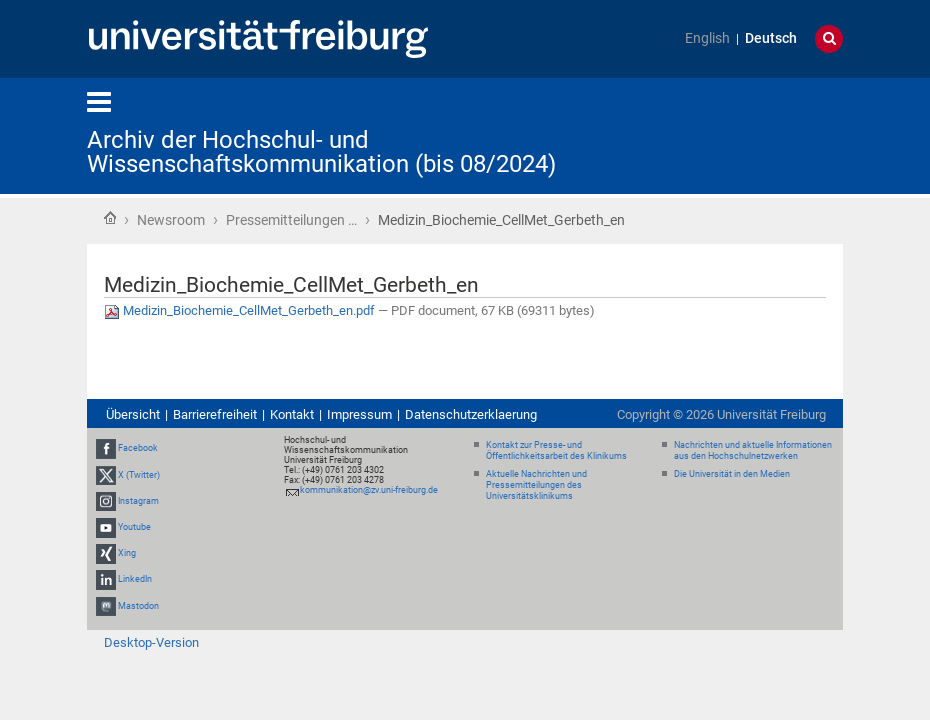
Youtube (134, 527)
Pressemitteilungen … (291, 220)
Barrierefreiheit (215, 414)
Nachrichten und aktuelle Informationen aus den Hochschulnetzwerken (753, 450)
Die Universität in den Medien (732, 474)
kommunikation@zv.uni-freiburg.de (369, 490)
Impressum (359, 414)
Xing (127, 553)
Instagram (138, 501)
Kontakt (292, 414)
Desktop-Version (151, 642)
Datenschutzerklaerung (471, 414)
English (707, 38)
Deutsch (771, 38)
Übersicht (133, 414)
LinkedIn (135, 580)
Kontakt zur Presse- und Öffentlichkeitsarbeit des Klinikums (556, 450)
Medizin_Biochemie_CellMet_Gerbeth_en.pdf (241, 310)
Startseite (110, 218)
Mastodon (138, 606)
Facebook (138, 449)
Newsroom (171, 220)
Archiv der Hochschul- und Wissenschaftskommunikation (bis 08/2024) (321, 152)
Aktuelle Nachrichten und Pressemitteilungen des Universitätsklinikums (536, 485)
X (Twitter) (139, 475)
